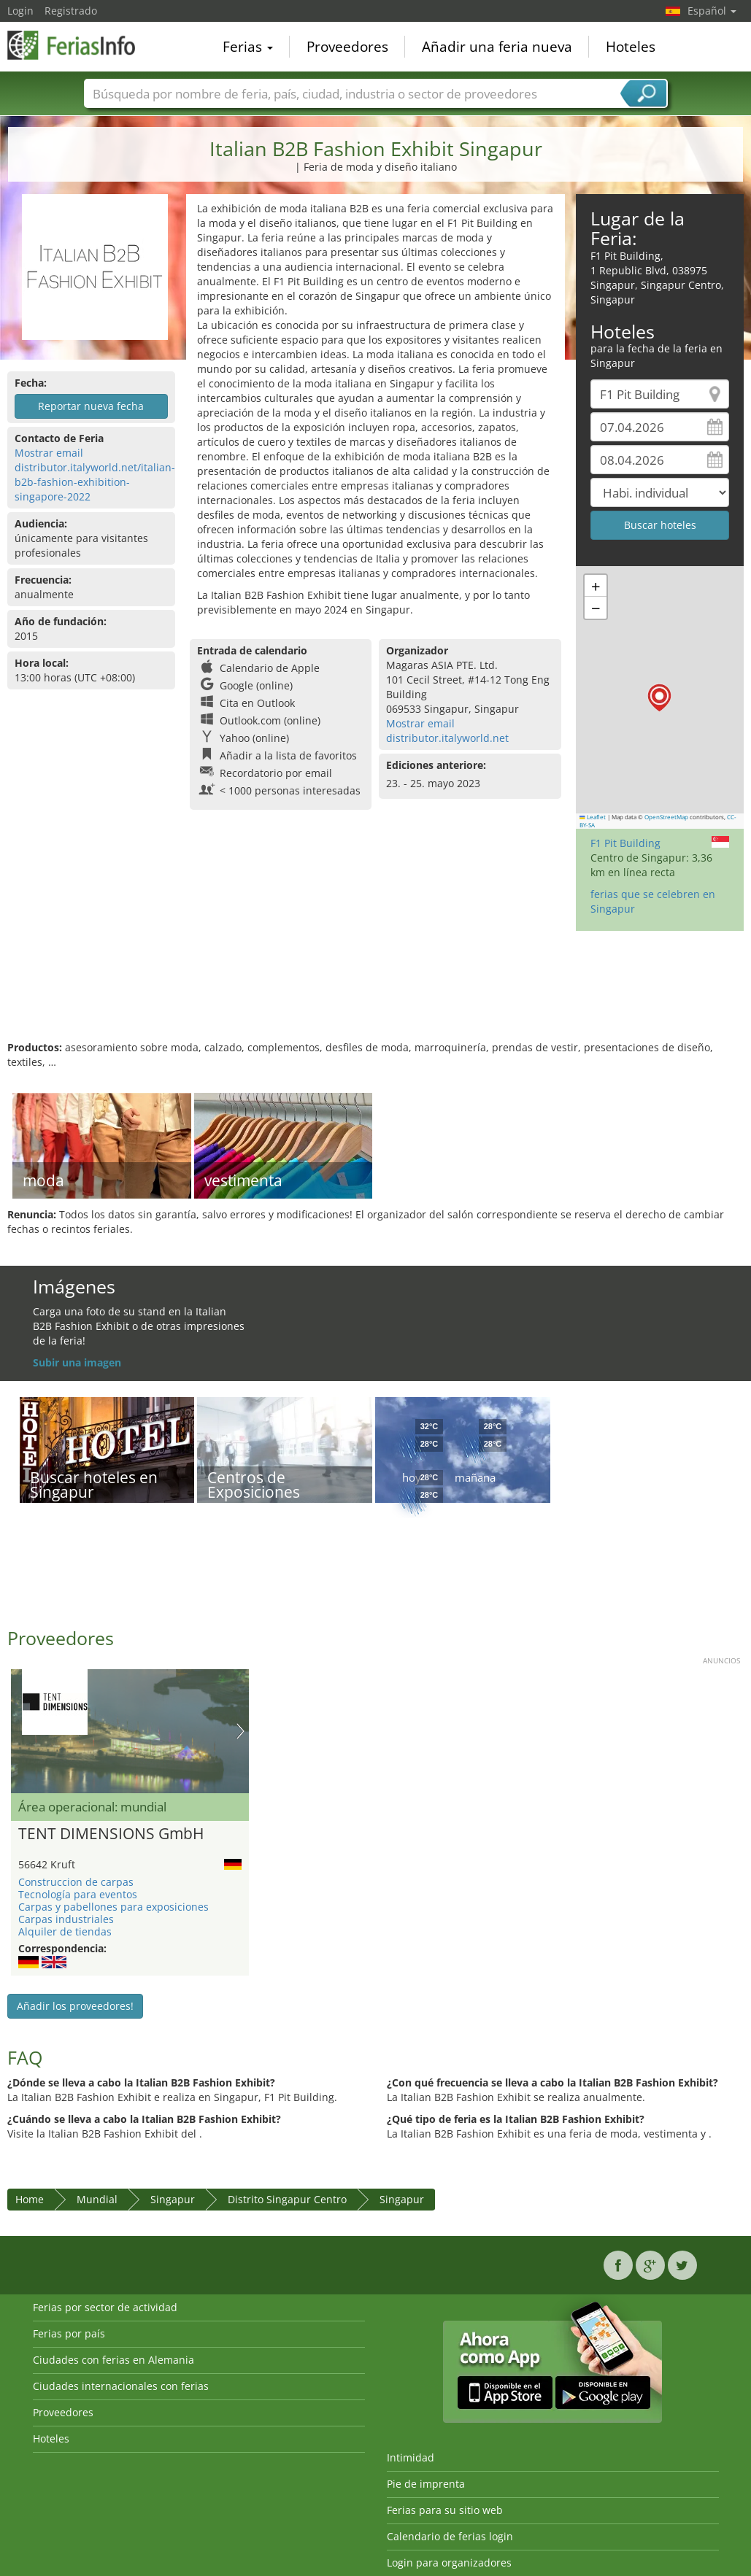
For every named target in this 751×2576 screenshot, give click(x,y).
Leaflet (592, 817)
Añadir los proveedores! (75, 2006)
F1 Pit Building (625, 843)
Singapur (172, 2199)
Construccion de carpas (76, 1882)
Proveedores (347, 46)
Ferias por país (69, 2333)
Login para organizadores (449, 2562)
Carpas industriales (66, 1919)
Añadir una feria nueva (497, 46)
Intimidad (410, 2457)
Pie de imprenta (426, 2484)
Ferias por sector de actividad (105, 2307)
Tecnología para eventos (77, 1894)
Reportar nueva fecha (91, 406)
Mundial (97, 2199)
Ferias (248, 46)
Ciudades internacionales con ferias (121, 2386)
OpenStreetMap (666, 817)
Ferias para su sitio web (445, 2510)
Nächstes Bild (240, 1731)
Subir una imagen (77, 1362)
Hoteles (630, 46)
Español (712, 11)
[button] (659, 698)
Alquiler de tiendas (65, 1931)
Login (20, 11)
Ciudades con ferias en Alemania (113, 2360)
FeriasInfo (80, 45)
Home (29, 2199)
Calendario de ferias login (450, 2536)
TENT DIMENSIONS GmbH (111, 1834)
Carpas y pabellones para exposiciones (113, 1907)
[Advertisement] (373, 993)
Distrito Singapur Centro (287, 2199)
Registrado (71, 11)
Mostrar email (49, 453)
